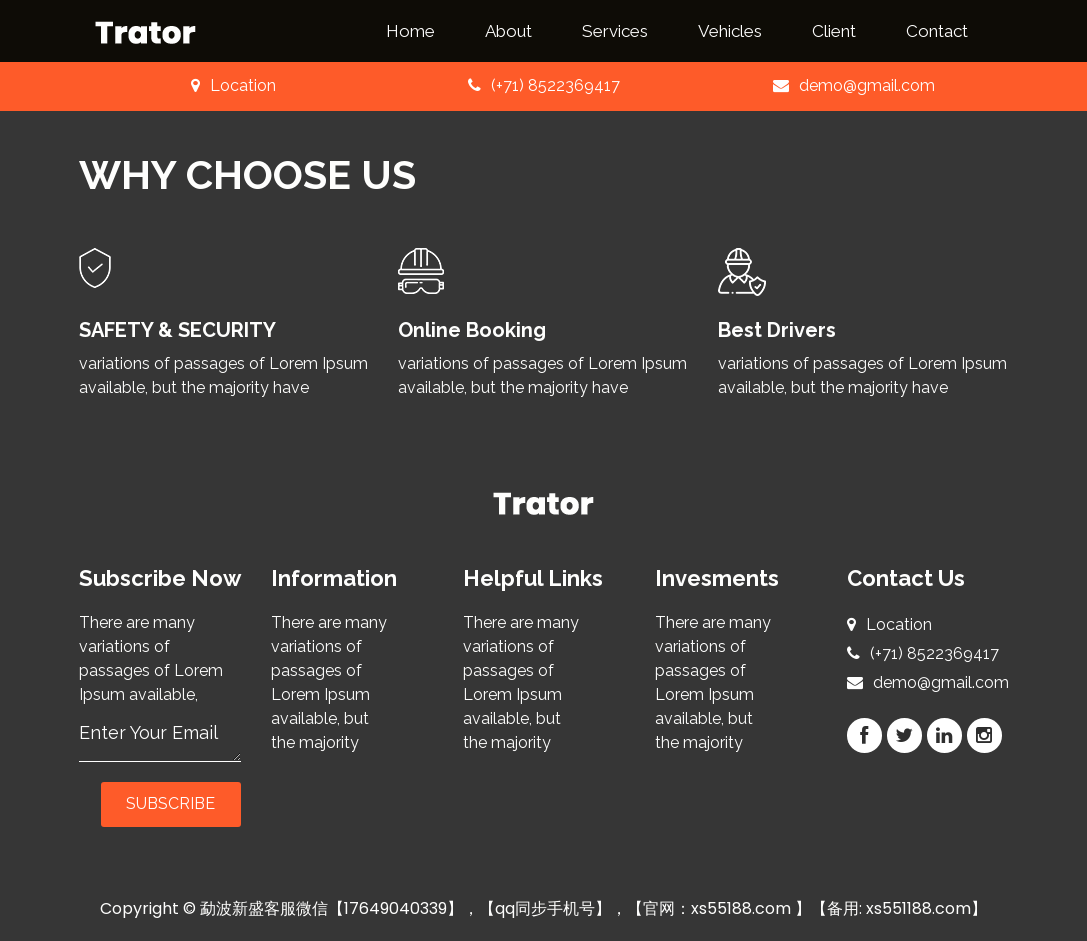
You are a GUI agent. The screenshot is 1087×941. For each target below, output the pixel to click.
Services (615, 31)
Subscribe (170, 803)
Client (834, 31)
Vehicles (730, 31)
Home (410, 31)
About (508, 31)
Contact (937, 31)
